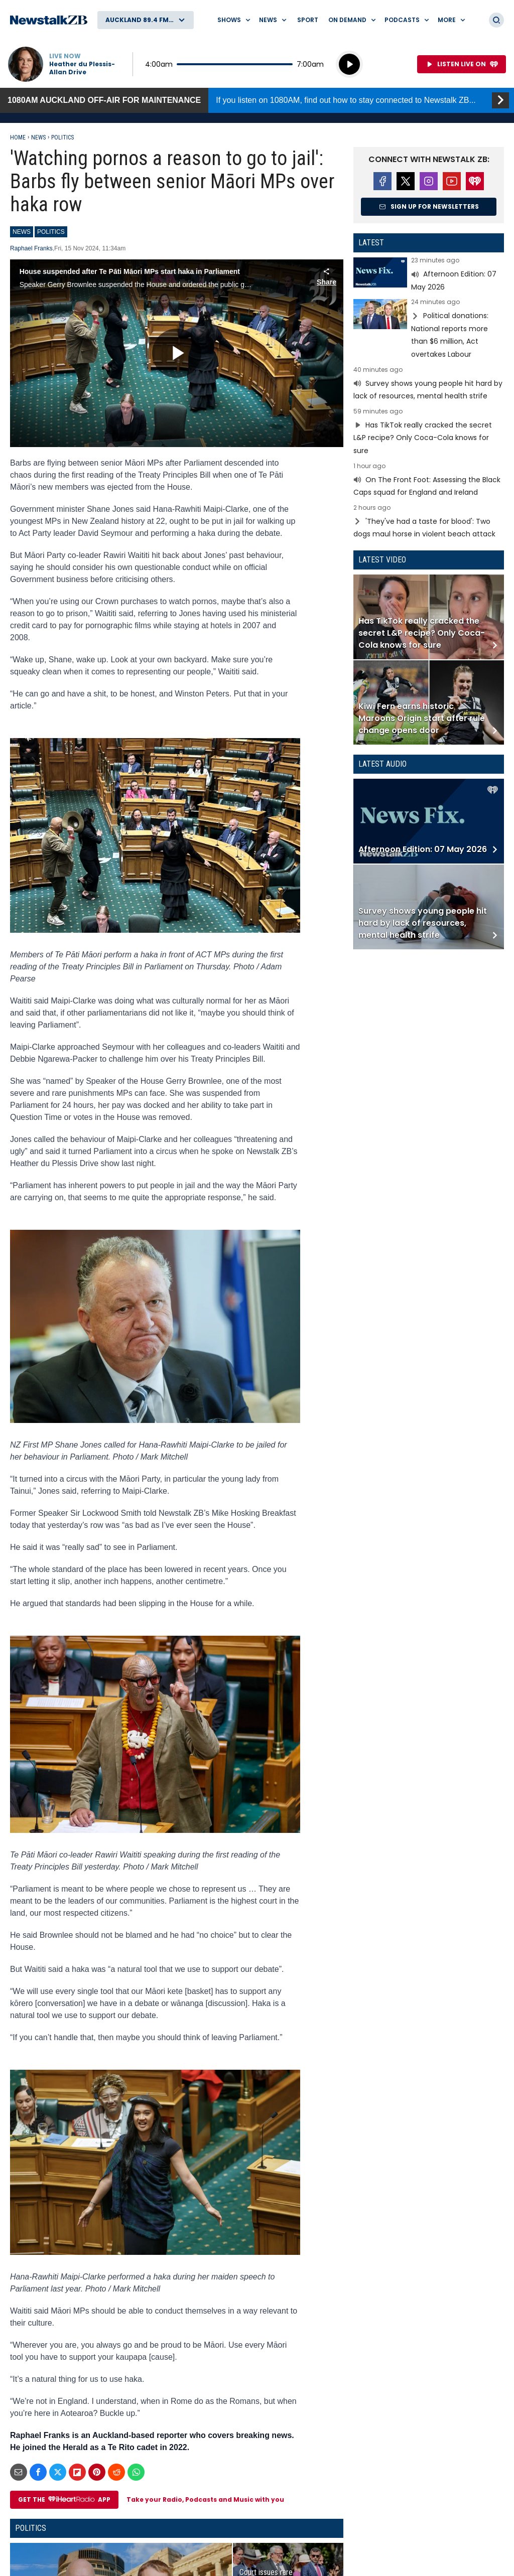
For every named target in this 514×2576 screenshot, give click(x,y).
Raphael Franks (31, 248)
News (38, 137)
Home (18, 137)
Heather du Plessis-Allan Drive (82, 68)
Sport (307, 20)
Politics (62, 137)
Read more (428, 275)
